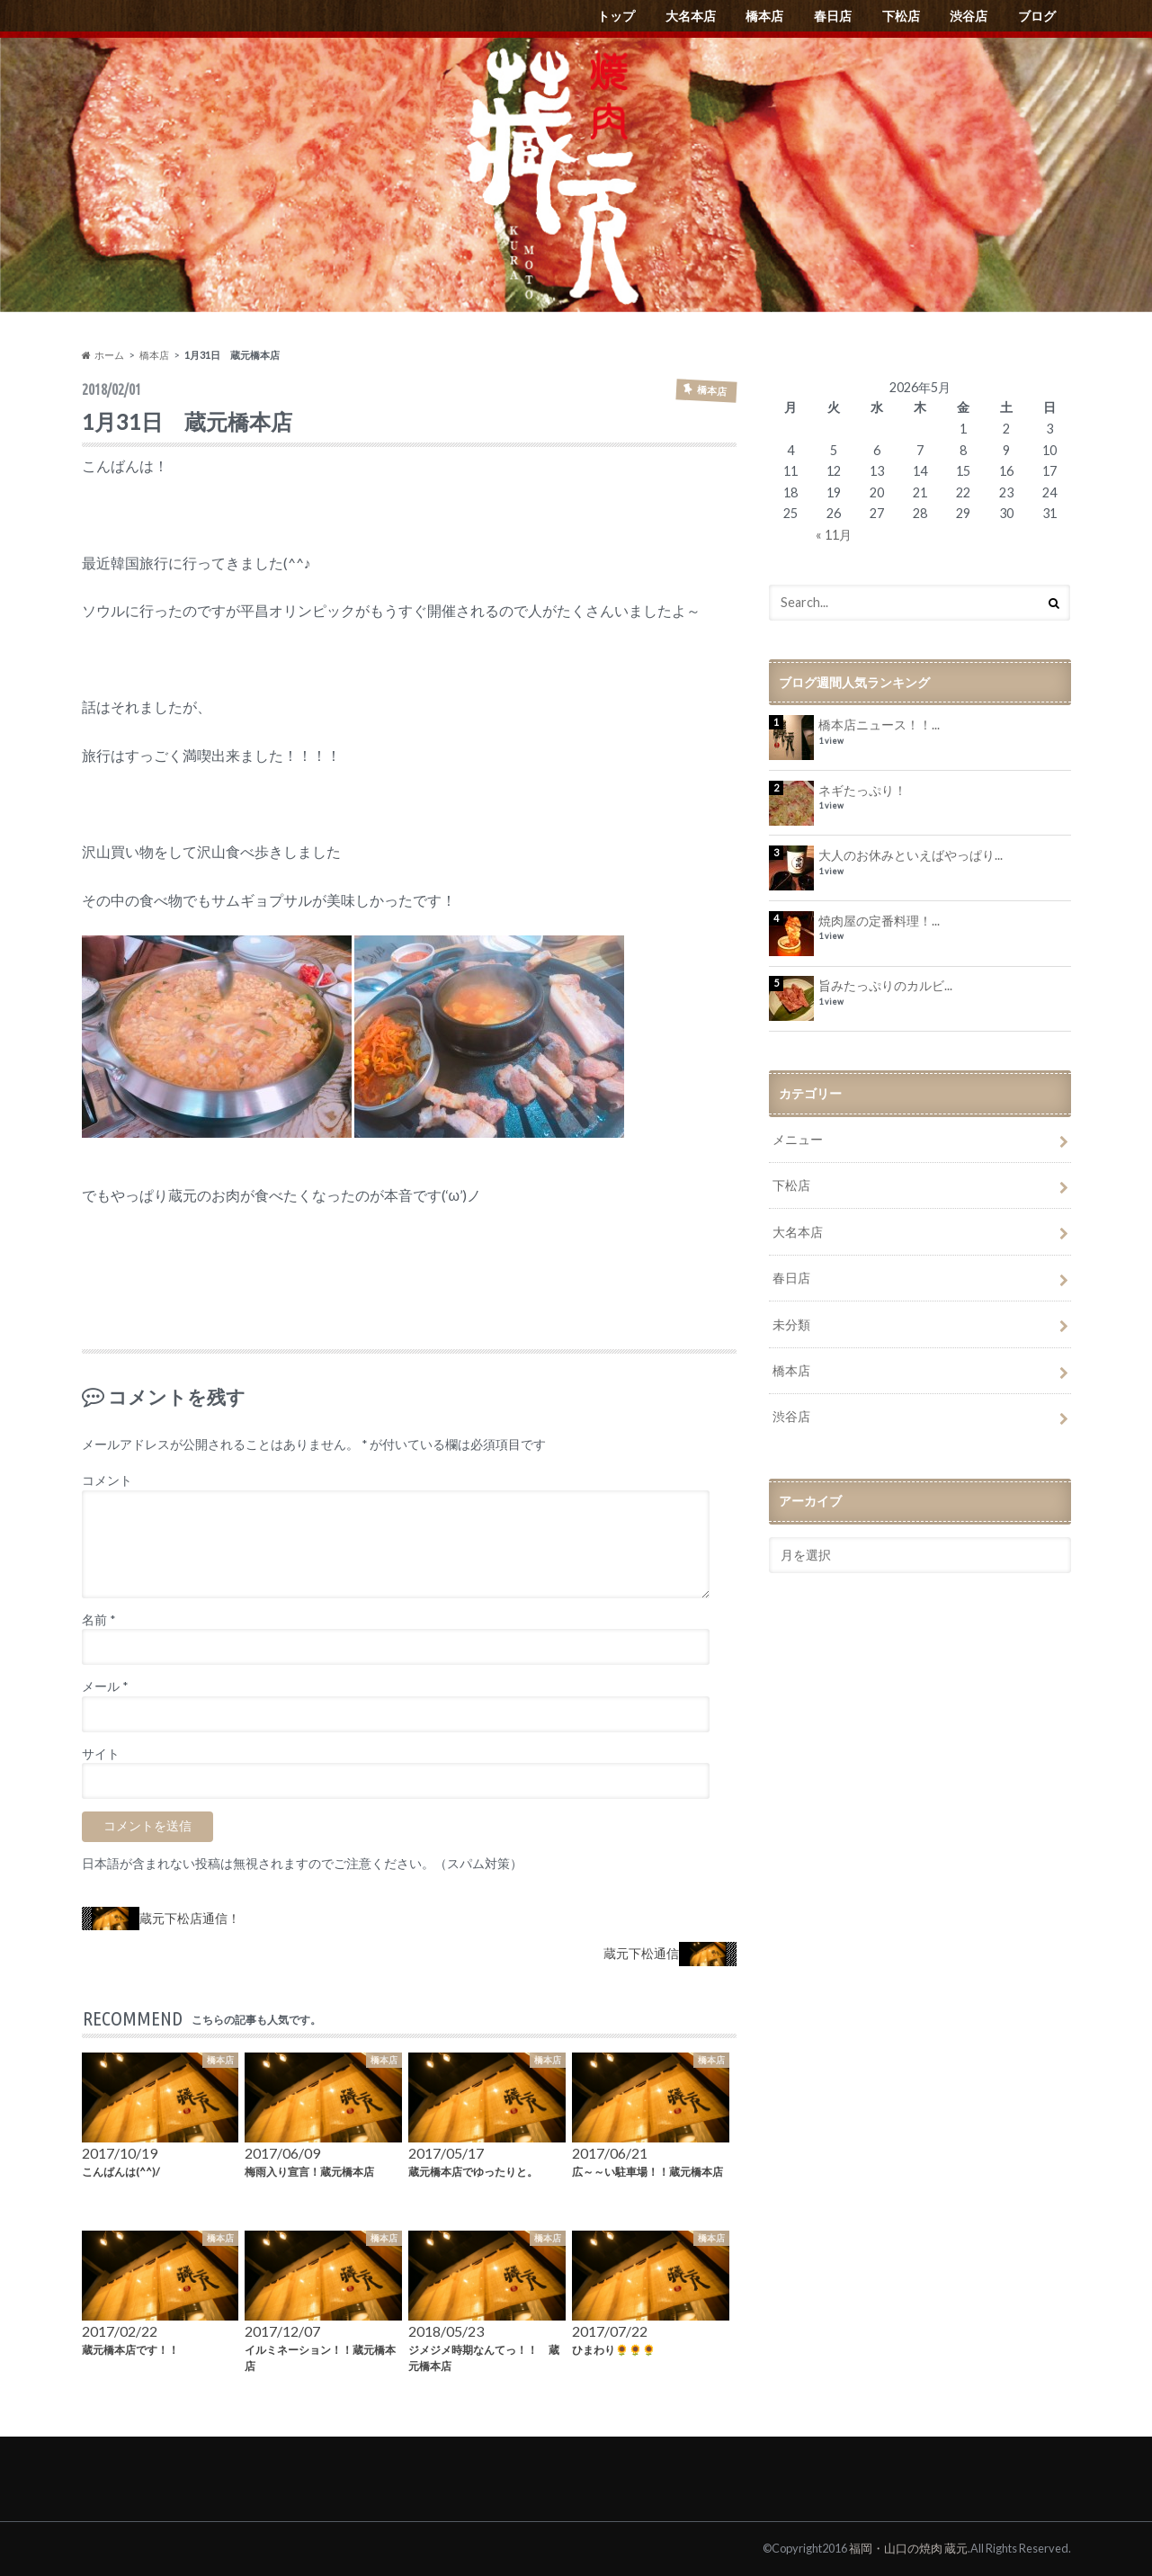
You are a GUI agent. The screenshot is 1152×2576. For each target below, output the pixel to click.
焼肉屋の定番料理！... (879, 920)
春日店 (833, 15)
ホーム (103, 355)
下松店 (901, 15)
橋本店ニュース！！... (879, 724)
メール (105, 1686)
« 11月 (834, 534)
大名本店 (690, 15)
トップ (616, 15)
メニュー (797, 1139)
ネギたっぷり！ (862, 790)
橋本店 (764, 15)
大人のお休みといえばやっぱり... (910, 855)
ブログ (1037, 15)
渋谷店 (968, 15)
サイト (101, 1754)
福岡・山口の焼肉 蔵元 (908, 2548)
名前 (98, 1620)
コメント (107, 1480)
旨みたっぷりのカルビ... (885, 985)
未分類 (791, 1324)
